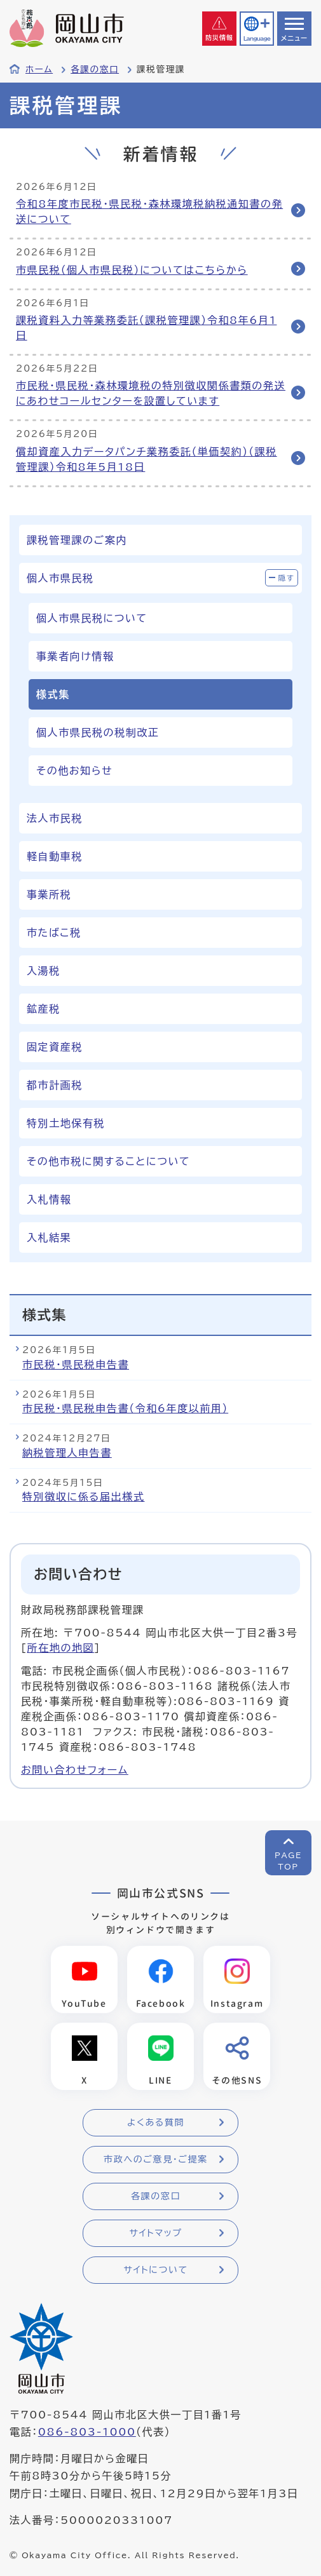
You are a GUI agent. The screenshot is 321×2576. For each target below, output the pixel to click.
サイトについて (155, 2269)
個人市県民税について (91, 618)
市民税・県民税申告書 (75, 1364)
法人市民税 (55, 818)
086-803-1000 (87, 2432)
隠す (286, 577)
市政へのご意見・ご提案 (156, 2159)
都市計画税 (55, 1085)
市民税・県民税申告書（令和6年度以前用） (125, 1408)
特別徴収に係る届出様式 (83, 1497)
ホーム (39, 69)
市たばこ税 (54, 932)
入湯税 (43, 971)
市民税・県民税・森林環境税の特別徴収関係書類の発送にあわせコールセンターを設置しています (150, 393)
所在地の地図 (61, 1648)
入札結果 (49, 1237)
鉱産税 (43, 1009)
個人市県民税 (60, 578)
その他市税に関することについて (108, 1161)
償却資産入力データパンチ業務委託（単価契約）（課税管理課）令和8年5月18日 (146, 459)
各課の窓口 (95, 69)
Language (256, 38)
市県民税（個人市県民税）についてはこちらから (132, 270)
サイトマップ (155, 2233)
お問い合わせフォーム (74, 1770)
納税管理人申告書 (67, 1453)
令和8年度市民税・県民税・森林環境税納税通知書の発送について (149, 211)
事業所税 (49, 894)
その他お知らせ (74, 770)
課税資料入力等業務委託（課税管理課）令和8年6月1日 (146, 328)
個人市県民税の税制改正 (98, 732)
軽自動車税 (55, 856)
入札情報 (49, 1199)
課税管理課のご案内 (77, 540)
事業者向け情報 (75, 656)
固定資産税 (55, 1047)
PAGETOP (288, 1860)
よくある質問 (155, 2122)
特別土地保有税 (66, 1123)
